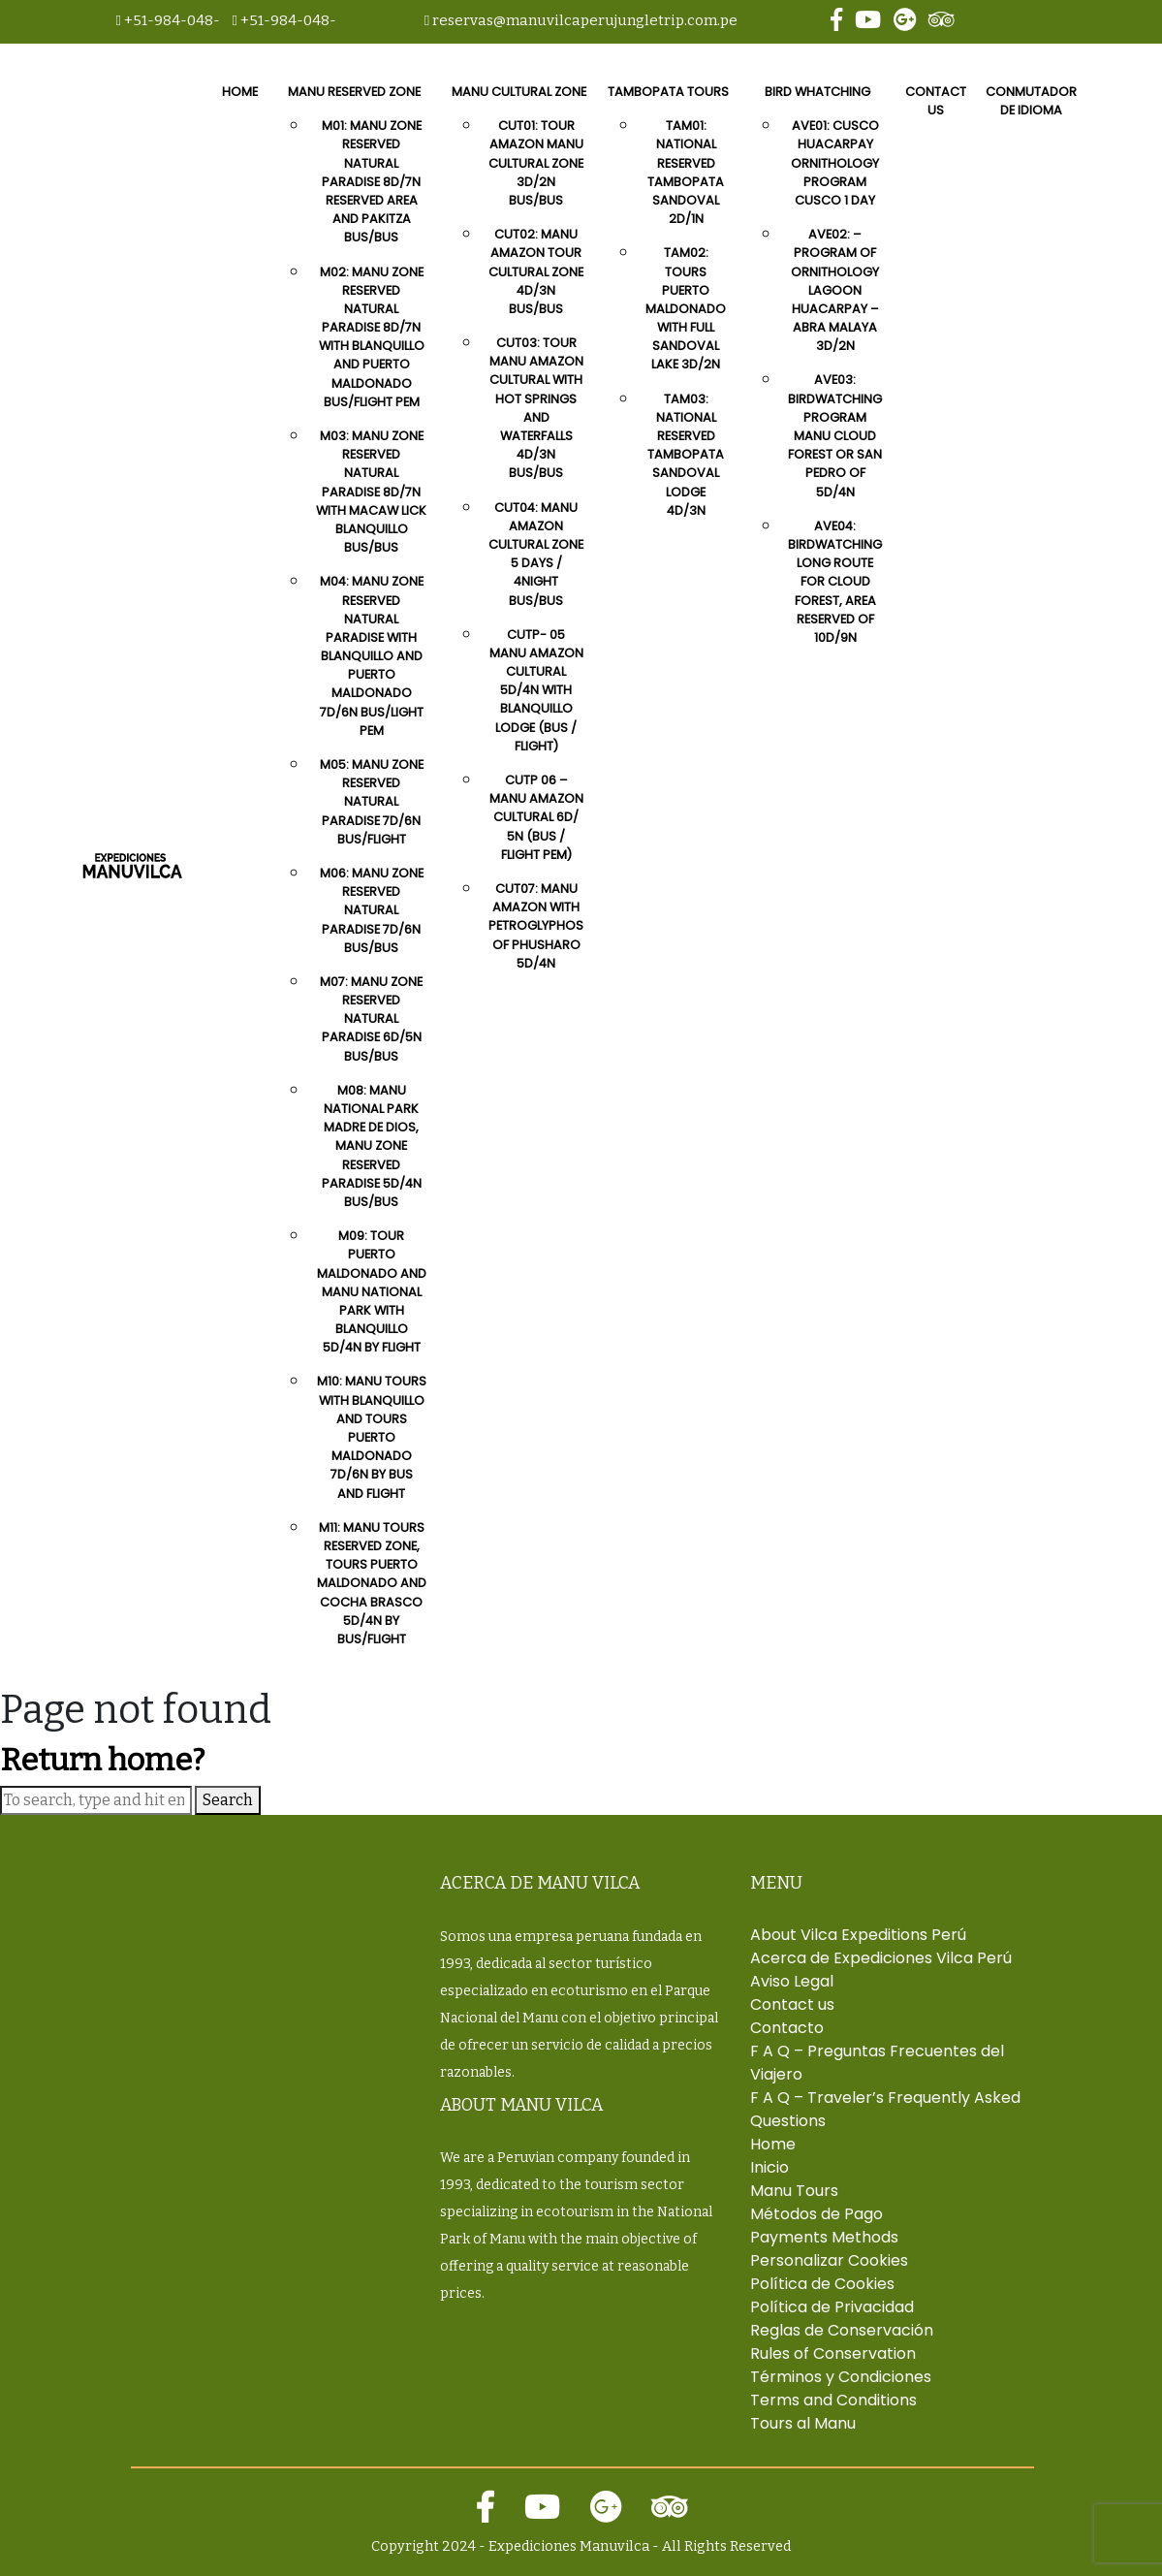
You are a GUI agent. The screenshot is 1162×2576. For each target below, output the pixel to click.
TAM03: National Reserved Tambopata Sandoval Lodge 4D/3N (685, 455)
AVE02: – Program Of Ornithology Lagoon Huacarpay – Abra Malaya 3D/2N (835, 290)
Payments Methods (824, 2237)
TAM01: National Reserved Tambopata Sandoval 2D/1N (685, 172)
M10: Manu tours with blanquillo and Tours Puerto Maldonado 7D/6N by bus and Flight (371, 1437)
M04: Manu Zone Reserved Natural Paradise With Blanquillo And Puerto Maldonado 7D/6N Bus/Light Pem (372, 656)
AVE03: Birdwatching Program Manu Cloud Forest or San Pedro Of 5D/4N (835, 435)
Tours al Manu (803, 2423)
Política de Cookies (822, 2284)
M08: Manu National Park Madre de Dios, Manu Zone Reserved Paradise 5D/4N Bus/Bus (372, 1146)
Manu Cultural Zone (519, 91)
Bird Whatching (817, 91)
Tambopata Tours (668, 91)
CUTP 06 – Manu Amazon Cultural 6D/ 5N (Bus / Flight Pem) (536, 817)
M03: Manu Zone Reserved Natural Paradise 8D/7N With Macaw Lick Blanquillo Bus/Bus (371, 492)
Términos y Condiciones (840, 2377)
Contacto (787, 2028)
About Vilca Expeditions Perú (858, 1935)
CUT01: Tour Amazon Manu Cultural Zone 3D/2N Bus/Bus (535, 162)
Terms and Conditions (833, 2400)
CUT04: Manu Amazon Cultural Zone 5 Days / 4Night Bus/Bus (535, 554)
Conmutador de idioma (1031, 100)
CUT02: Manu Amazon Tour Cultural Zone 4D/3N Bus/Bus (535, 271)
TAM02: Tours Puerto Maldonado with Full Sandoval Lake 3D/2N (685, 308)
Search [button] (228, 1800)
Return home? (102, 1759)
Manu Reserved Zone (354, 91)
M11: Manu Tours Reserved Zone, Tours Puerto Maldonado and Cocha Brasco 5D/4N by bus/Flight (371, 1583)
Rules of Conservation (833, 2353)
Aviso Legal (791, 1981)
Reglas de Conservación (841, 2330)
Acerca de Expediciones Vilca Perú (881, 1958)
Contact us (935, 100)
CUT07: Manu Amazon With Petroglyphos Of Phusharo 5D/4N (535, 925)
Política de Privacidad (832, 2307)
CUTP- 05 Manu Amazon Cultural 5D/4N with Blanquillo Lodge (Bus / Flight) (536, 690)
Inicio (769, 2167)
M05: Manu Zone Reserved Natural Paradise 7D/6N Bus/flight (372, 801)
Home (240, 91)
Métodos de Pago (816, 2214)
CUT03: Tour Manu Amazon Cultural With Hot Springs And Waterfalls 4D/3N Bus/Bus (536, 407)
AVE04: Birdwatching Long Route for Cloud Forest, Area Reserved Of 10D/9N (835, 582)
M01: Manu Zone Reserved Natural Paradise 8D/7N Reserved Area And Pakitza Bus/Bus (372, 181)
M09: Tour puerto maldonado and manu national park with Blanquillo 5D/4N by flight (371, 1291)
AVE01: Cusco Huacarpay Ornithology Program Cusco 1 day (835, 162)
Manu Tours (794, 2190)
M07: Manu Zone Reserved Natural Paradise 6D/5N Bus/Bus (371, 1019)
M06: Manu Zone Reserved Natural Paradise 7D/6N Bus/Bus (372, 910)
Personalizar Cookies (829, 2260)
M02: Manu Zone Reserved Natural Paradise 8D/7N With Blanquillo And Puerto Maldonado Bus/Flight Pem (371, 337)
